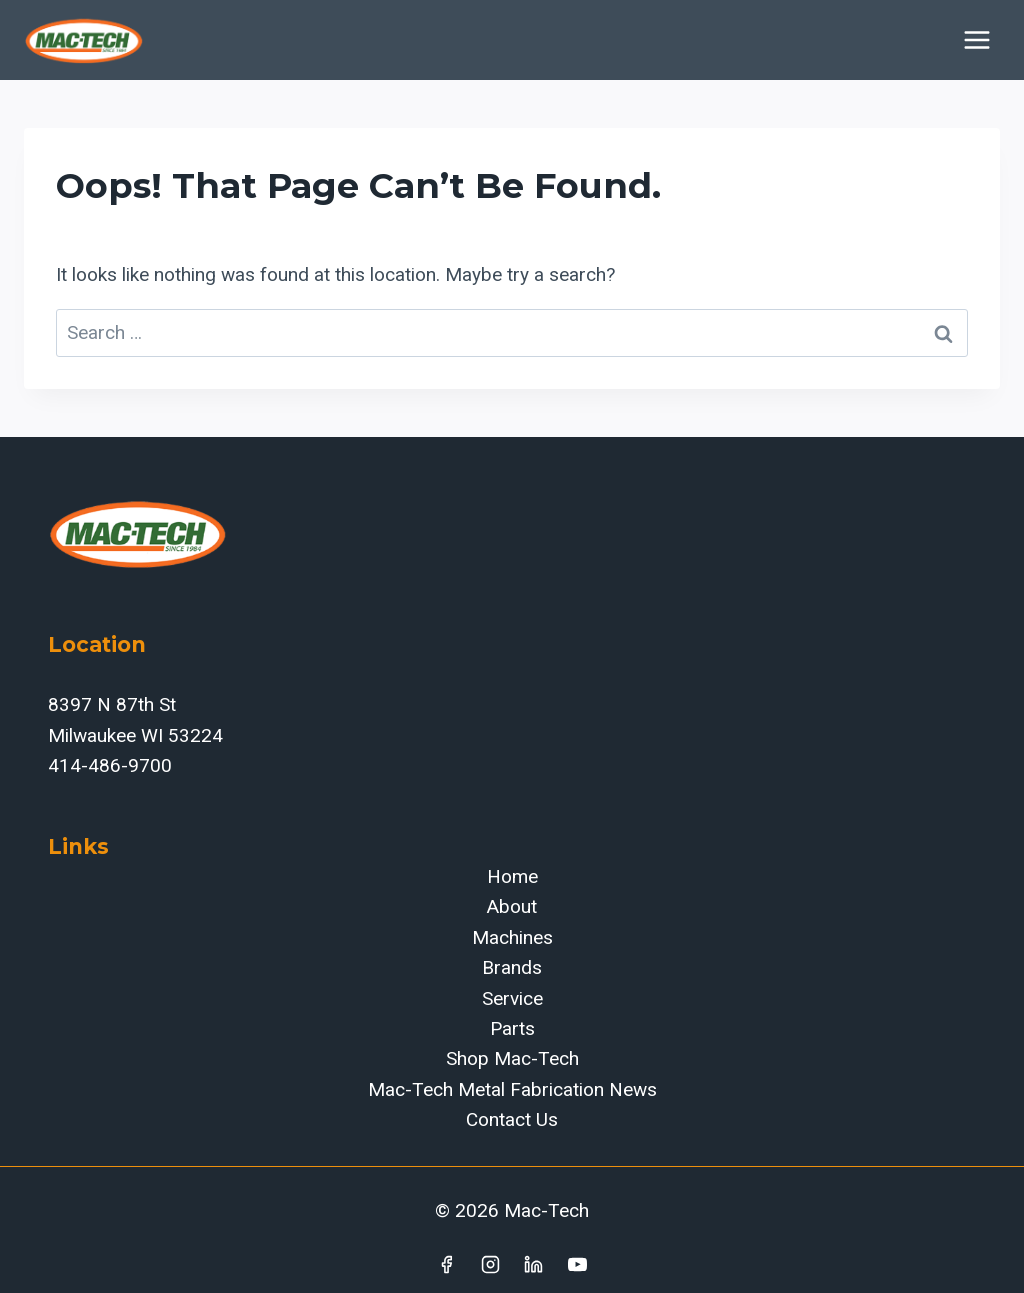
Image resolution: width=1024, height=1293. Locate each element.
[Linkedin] (534, 1264)
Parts (512, 1028)
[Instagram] (490, 1264)
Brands (512, 967)
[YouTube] (578, 1264)
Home (512, 876)
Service (512, 998)
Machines (512, 937)
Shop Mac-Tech (512, 1058)
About (512, 906)
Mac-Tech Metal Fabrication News (512, 1089)
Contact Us (512, 1119)
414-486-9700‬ (110, 765)
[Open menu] (976, 39)
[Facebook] (446, 1264)
